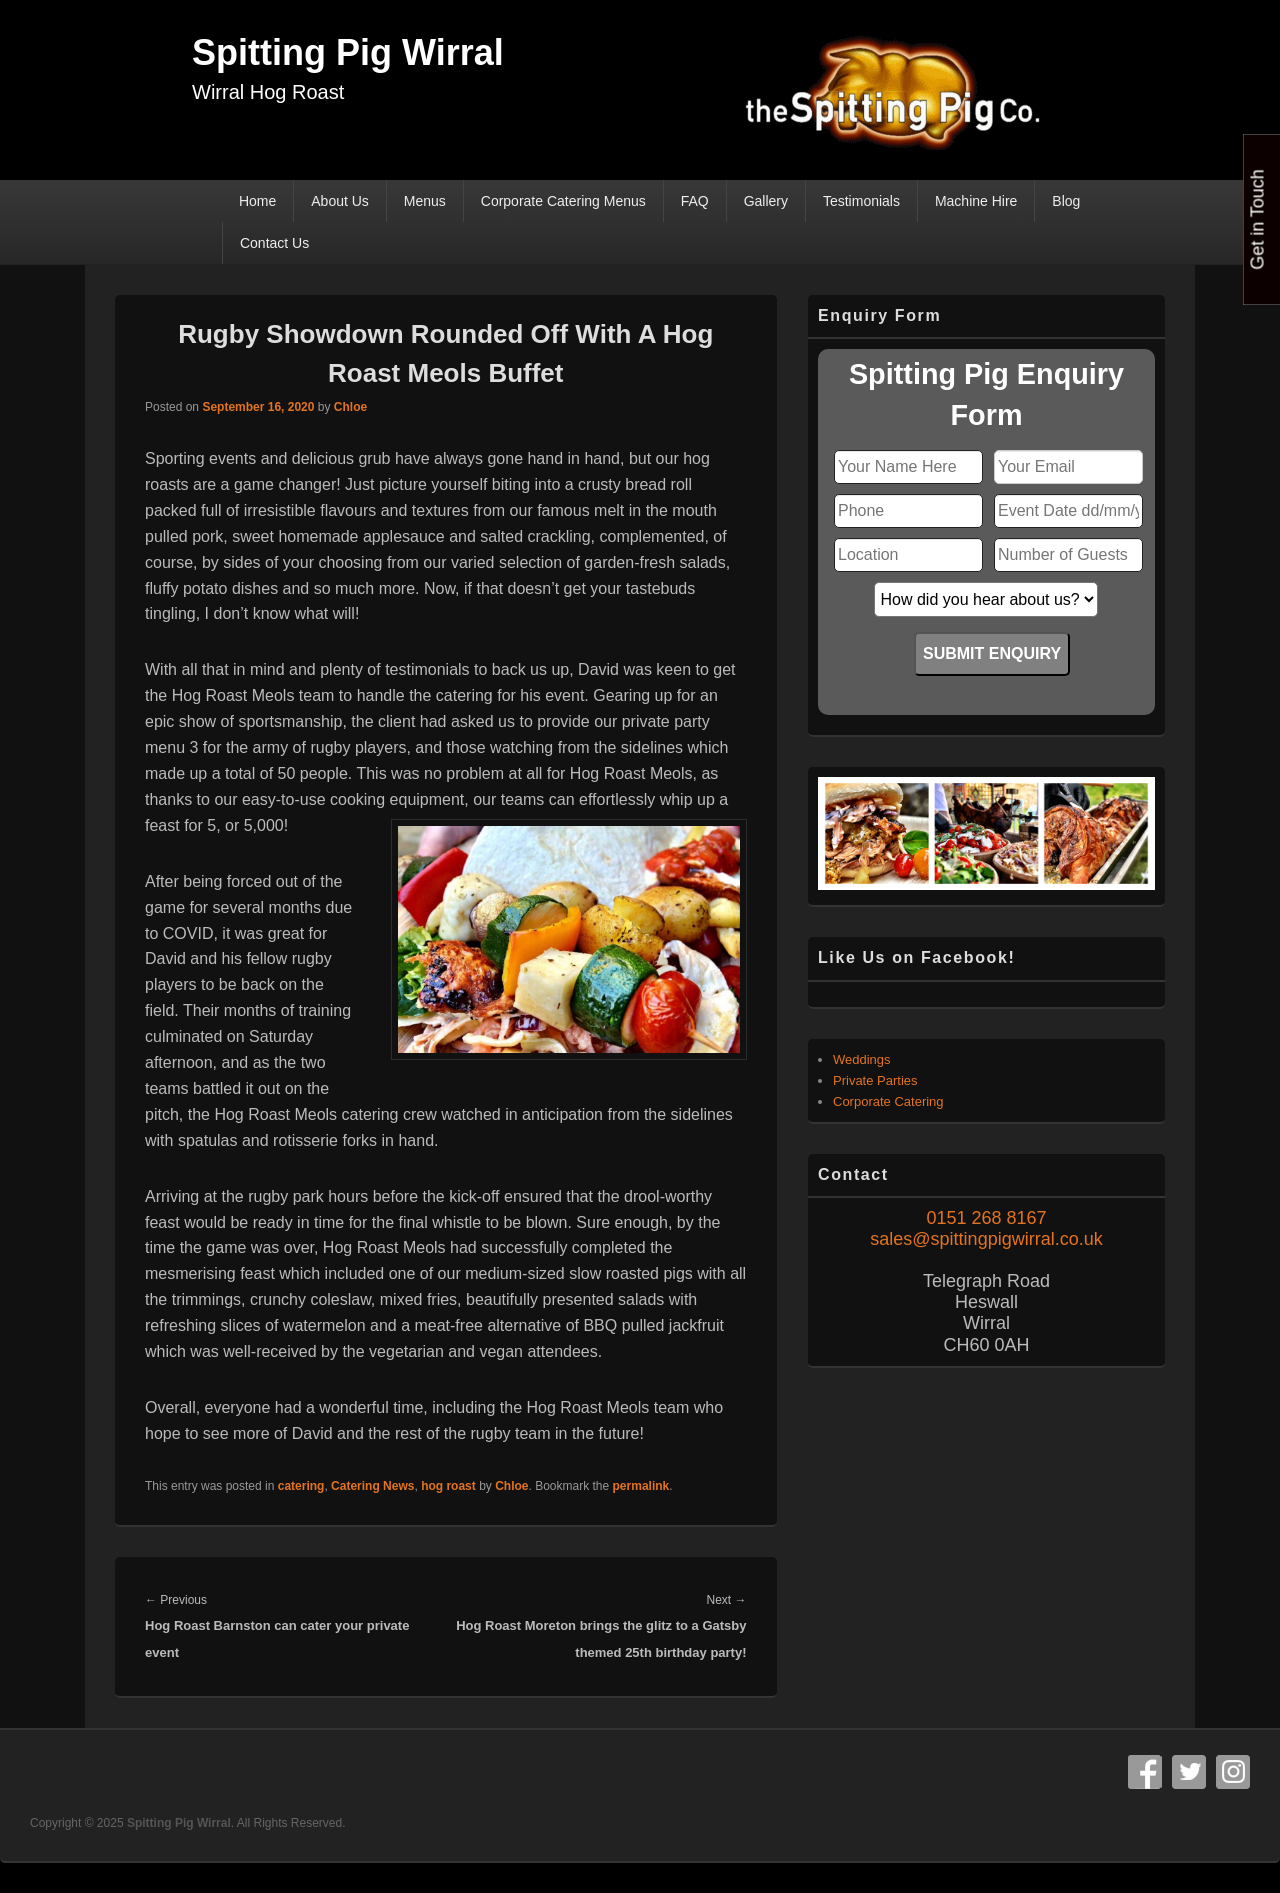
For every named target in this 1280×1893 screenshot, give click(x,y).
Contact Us (274, 243)
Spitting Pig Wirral (348, 52)
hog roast (448, 1486)
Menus (425, 201)
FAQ (695, 201)
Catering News (372, 1486)
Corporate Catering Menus (563, 201)
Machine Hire (976, 201)
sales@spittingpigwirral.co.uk (986, 1239)
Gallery (766, 201)
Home (257, 201)
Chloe (350, 407)
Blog (1066, 201)
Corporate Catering (888, 1101)
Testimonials (861, 201)
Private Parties (875, 1080)
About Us (340, 201)
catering (301, 1486)
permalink (641, 1486)
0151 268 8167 (986, 1218)
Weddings (862, 1059)
